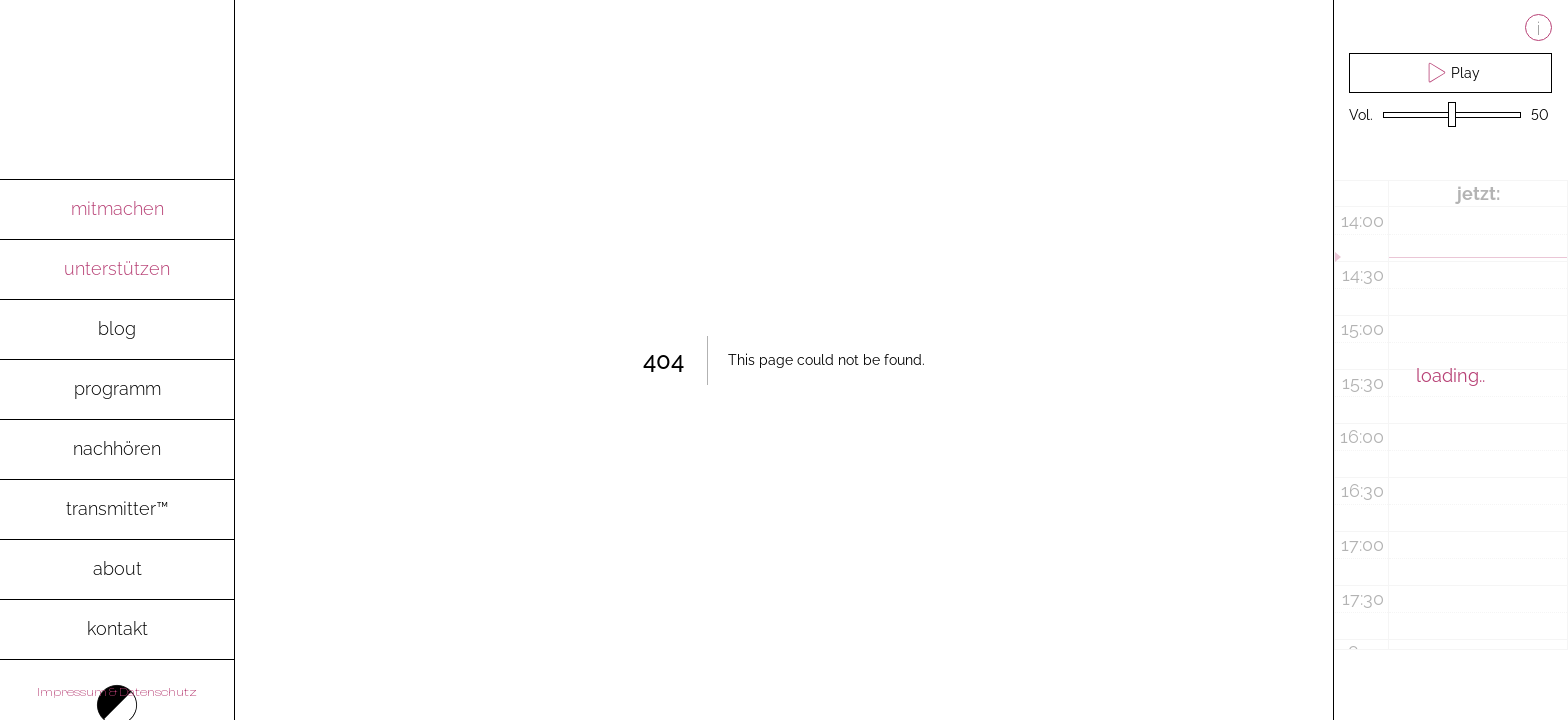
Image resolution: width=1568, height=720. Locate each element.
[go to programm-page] (117, 390)
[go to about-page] (117, 570)
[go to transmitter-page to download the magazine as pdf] (117, 510)
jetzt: (1478, 193)
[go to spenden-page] (117, 270)
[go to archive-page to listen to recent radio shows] (117, 450)
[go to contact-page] (117, 630)
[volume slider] (1452, 115)
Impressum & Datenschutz (117, 692)
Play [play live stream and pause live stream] (1451, 72)
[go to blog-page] (117, 330)
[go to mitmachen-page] (117, 210)
